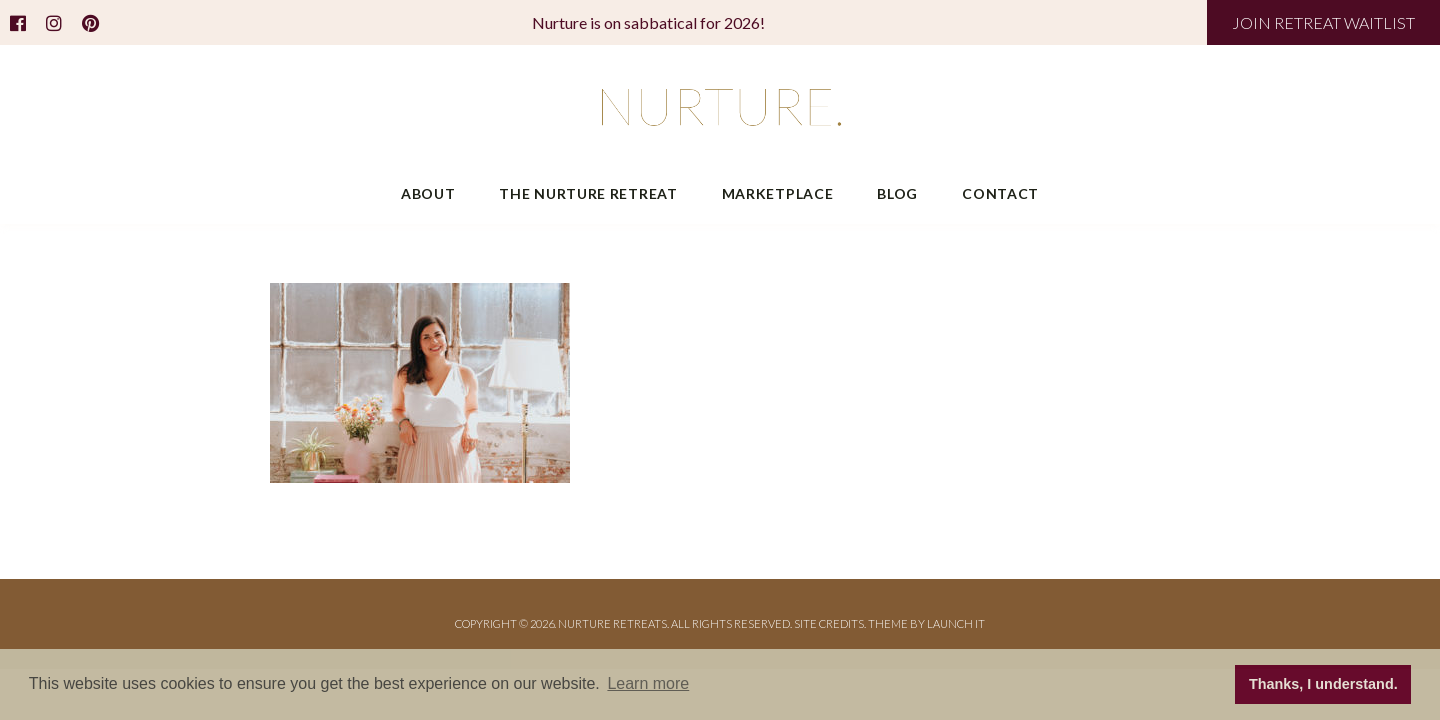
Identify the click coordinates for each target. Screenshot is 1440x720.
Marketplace (778, 193)
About (428, 193)
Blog (897, 193)
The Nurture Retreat (588, 193)
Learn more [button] (648, 683)
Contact (1000, 193)
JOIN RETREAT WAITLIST (1323, 22)
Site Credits (829, 623)
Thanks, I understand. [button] (1323, 684)
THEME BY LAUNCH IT (926, 623)
